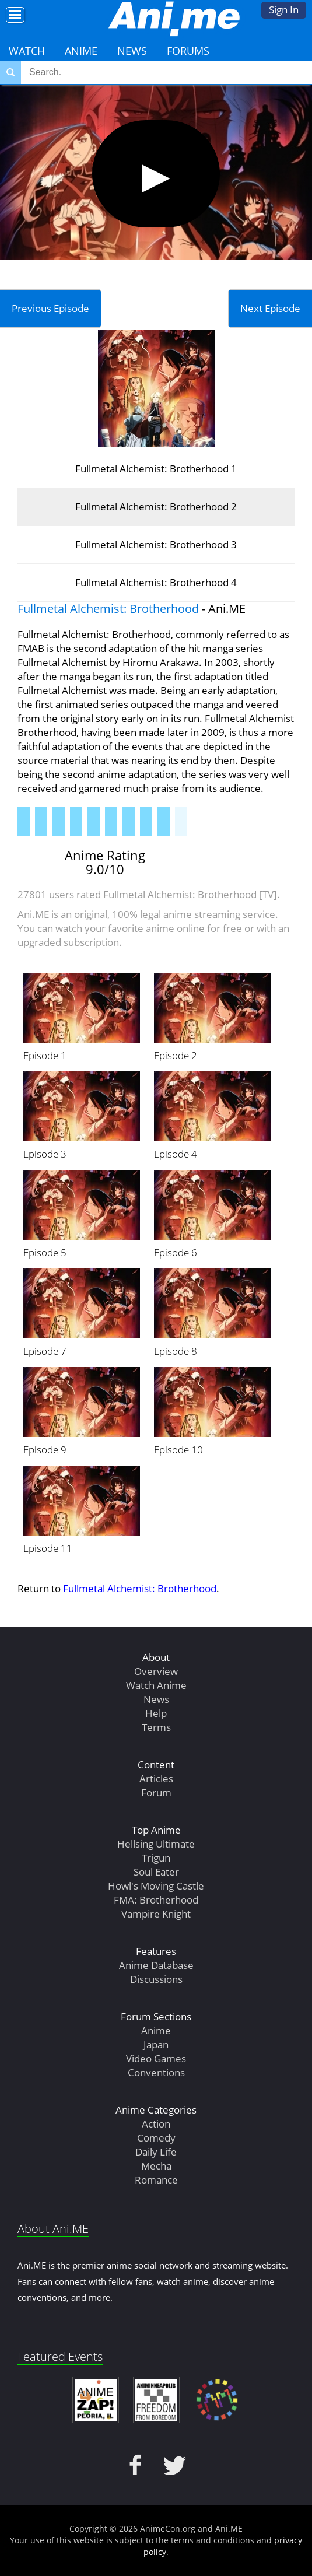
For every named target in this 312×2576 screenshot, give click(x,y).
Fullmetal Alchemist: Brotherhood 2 (156, 506)
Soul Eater (156, 1871)
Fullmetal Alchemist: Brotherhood (108, 608)
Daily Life (156, 2151)
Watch (27, 51)
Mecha (156, 2165)
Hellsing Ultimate (156, 1843)
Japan (156, 2044)
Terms (156, 1727)
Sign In (284, 9)
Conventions (156, 2072)
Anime (81, 51)
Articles (156, 1778)
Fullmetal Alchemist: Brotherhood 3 (156, 544)
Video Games (156, 2058)
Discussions (156, 1979)
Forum (156, 1792)
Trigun (156, 1857)
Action (156, 2123)
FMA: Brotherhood (156, 1899)
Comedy (156, 2137)
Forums (188, 51)
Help (156, 1713)
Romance (156, 2179)
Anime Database (156, 1965)
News (132, 51)
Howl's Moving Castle (156, 1885)
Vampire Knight (156, 1913)
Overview (156, 1671)
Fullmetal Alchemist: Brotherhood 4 (156, 582)
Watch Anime (156, 1685)
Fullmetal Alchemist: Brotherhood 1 (156, 468)
